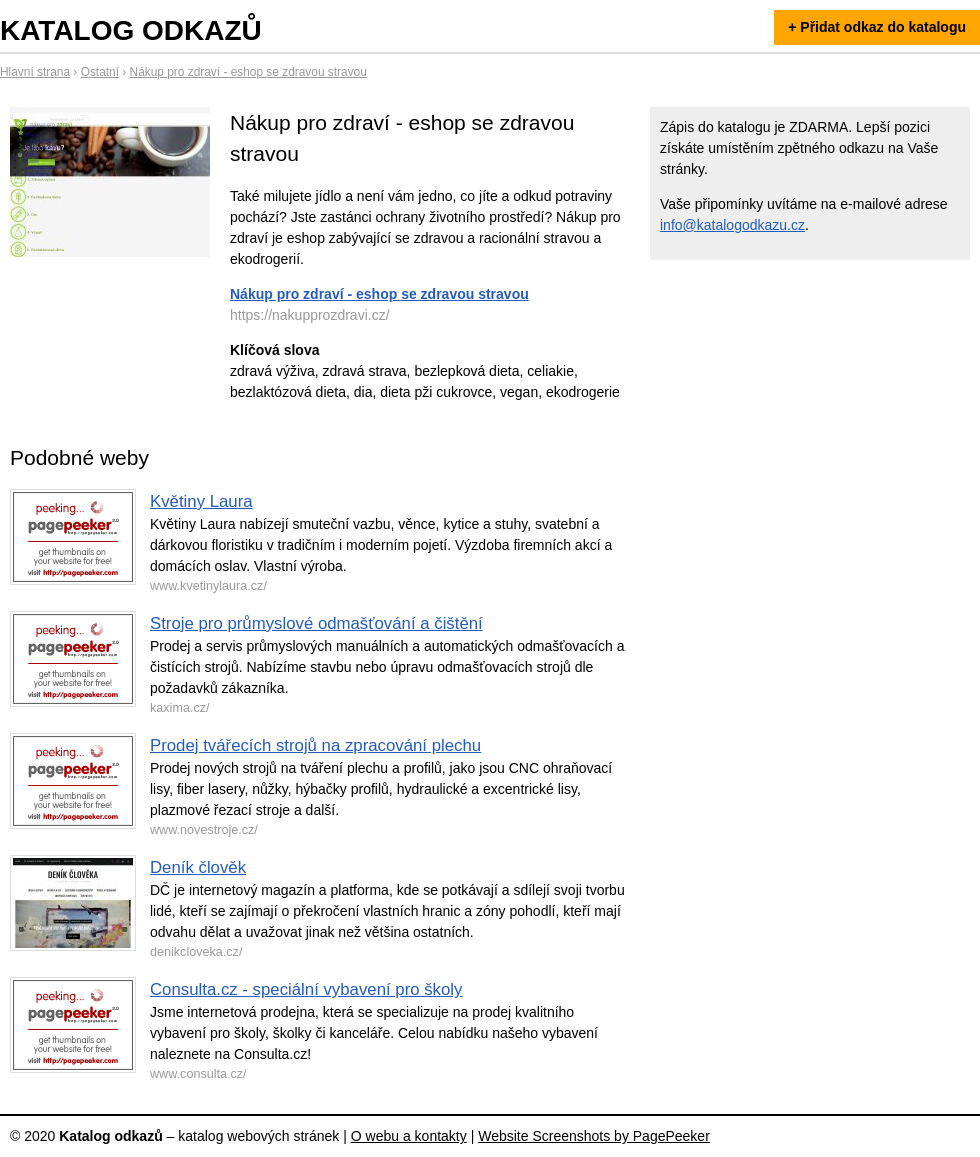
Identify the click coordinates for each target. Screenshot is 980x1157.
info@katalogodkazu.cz (732, 225)
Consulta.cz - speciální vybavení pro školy (306, 989)
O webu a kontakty (409, 1136)
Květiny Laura (201, 501)
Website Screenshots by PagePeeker (594, 1136)
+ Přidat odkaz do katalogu (877, 27)
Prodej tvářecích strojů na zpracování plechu (315, 745)
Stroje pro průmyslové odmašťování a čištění (316, 623)
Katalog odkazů (131, 30)
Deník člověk (198, 867)
